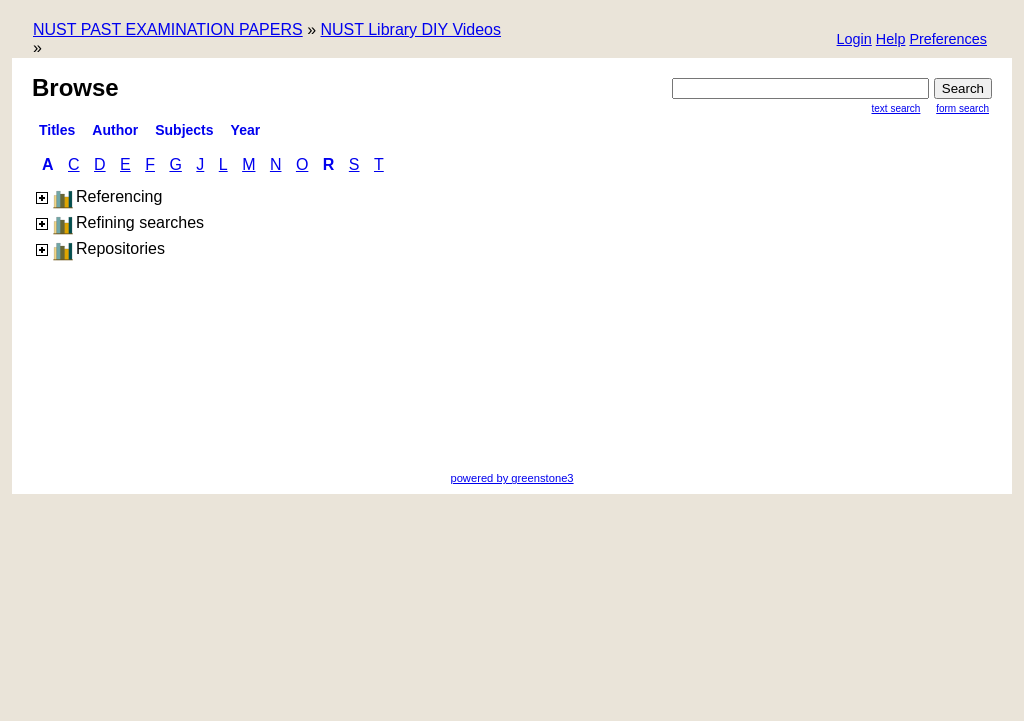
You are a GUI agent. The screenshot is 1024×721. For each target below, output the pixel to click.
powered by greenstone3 (511, 478)
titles (57, 130)
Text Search (896, 108)
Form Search (962, 108)
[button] (948, 40)
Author (115, 130)
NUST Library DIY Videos (410, 29)
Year (246, 130)
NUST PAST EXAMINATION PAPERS (168, 29)
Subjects (184, 130)
